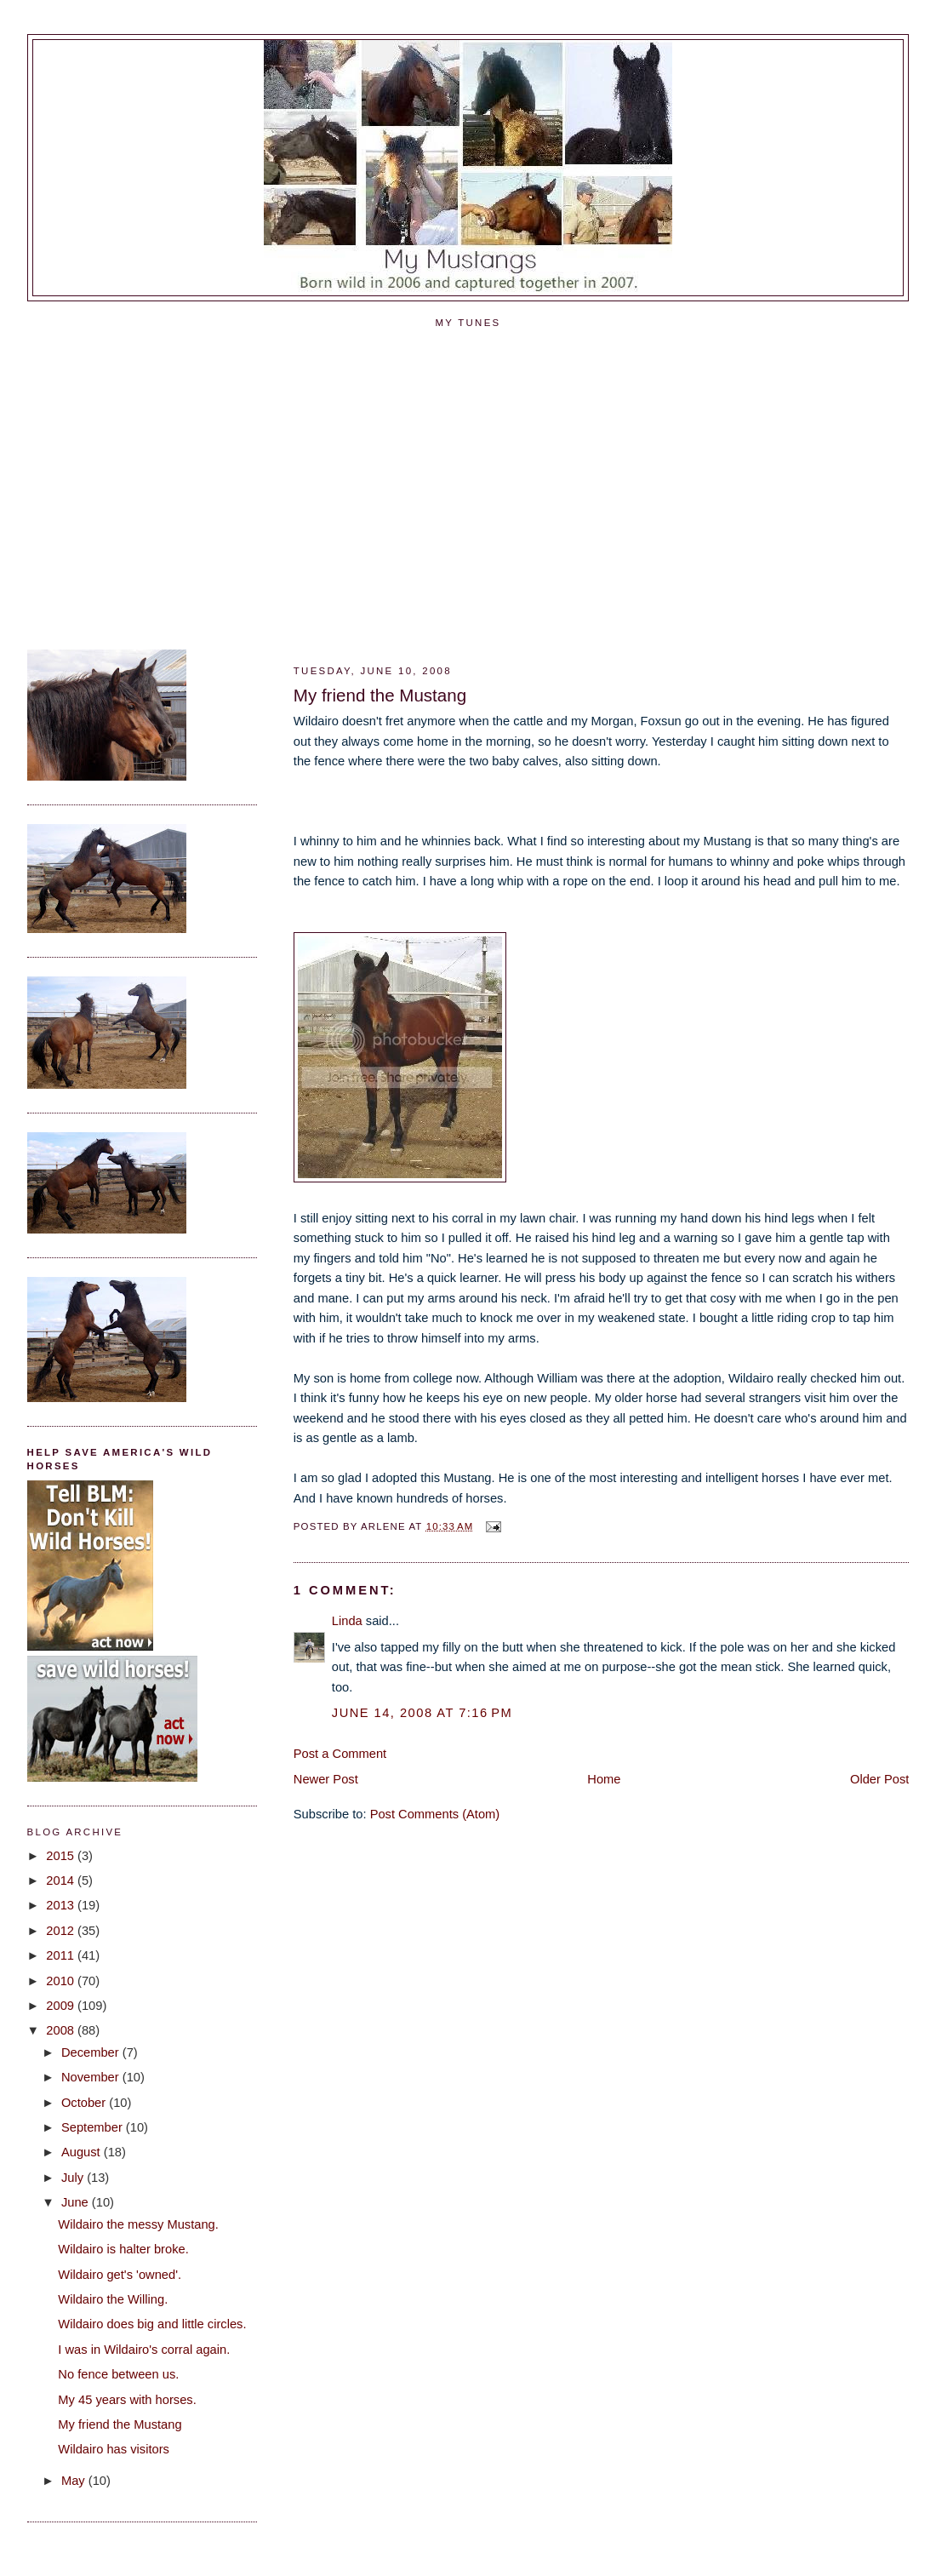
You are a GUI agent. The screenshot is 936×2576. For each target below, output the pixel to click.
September (93, 2127)
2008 (61, 2030)
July (74, 2177)
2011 (61, 1955)
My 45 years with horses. (127, 2400)
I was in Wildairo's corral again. (144, 2349)
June (76, 2202)
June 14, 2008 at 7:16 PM (422, 1713)
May (74, 2480)
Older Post (879, 1779)
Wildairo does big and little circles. (152, 2324)
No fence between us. (118, 2374)
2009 (61, 2005)
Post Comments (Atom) (435, 1814)
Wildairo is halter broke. (123, 2249)
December (92, 2052)
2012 (61, 1931)
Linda (347, 1621)
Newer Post (326, 1779)
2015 (61, 1856)
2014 (61, 1880)
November (92, 2077)
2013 (61, 1905)
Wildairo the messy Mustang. (138, 2224)
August (82, 2152)
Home (603, 1779)
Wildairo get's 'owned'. (119, 2274)
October (85, 2102)
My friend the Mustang (380, 695)
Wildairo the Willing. (113, 2299)
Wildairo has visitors (113, 2449)
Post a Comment (340, 1753)
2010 (61, 1981)
